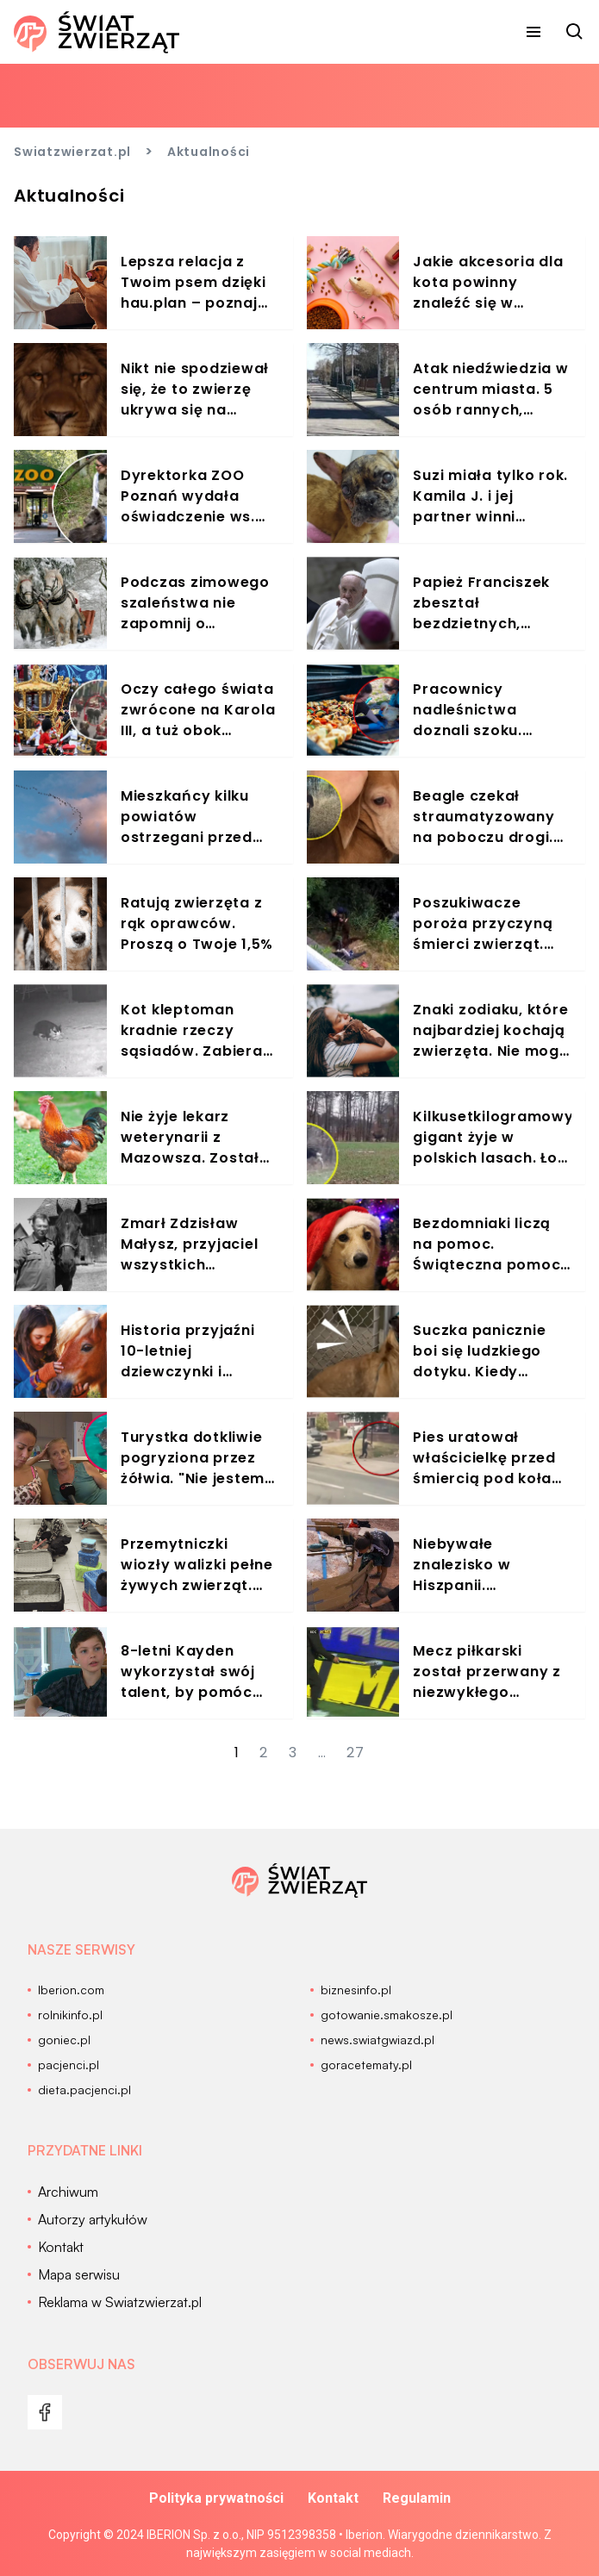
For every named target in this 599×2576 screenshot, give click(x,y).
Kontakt (333, 2498)
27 (355, 1752)
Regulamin (417, 2498)
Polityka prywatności (216, 2498)
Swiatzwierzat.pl (72, 151)
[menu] (533, 32)
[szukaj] (575, 32)
